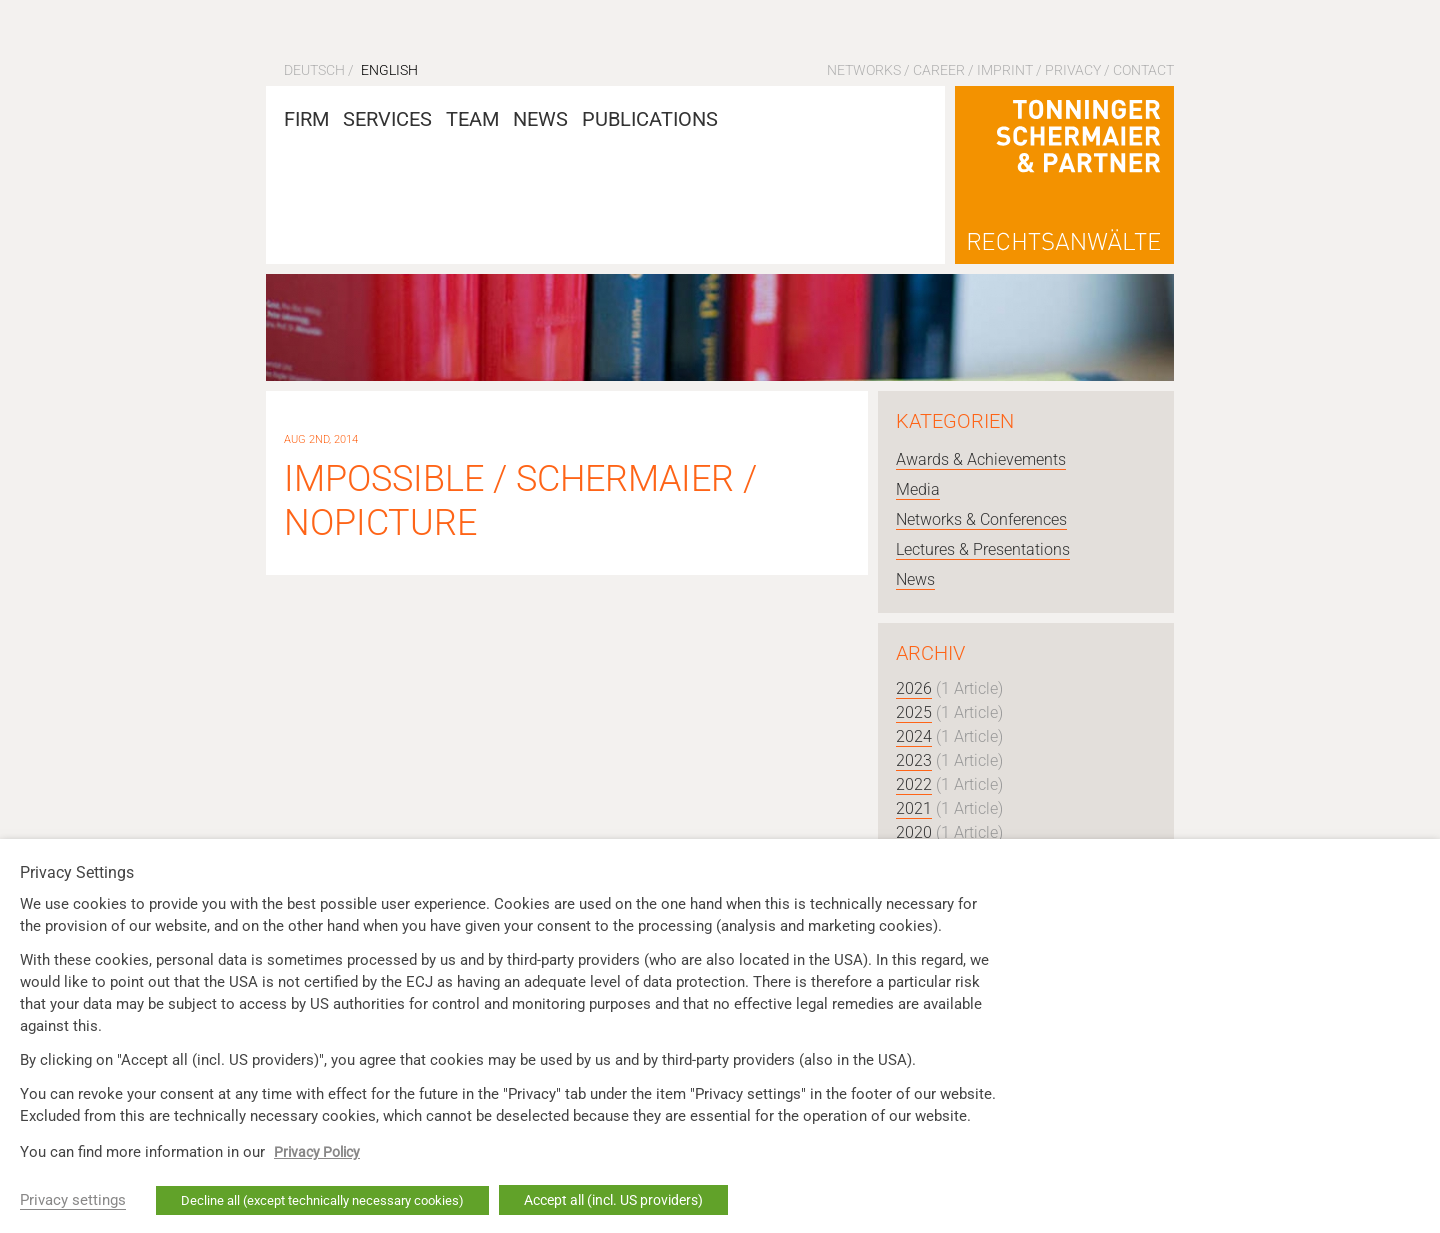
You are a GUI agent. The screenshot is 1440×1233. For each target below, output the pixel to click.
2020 (914, 832)
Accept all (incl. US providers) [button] (613, 1200)
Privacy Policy (317, 1152)
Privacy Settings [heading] (77, 873)
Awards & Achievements (981, 459)
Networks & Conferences (981, 519)
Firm (306, 119)
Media (918, 489)
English (389, 70)
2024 (914, 736)
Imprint (1005, 70)
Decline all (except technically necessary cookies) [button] (322, 1200)
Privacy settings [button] (73, 1200)
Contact (1143, 70)
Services (387, 119)
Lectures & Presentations (983, 549)
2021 (914, 808)
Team (472, 119)
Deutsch (314, 70)
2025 (914, 712)
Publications (650, 119)
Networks (864, 70)
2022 (914, 784)
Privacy (1073, 70)
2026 (914, 688)
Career (939, 70)
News (540, 119)
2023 (914, 760)
